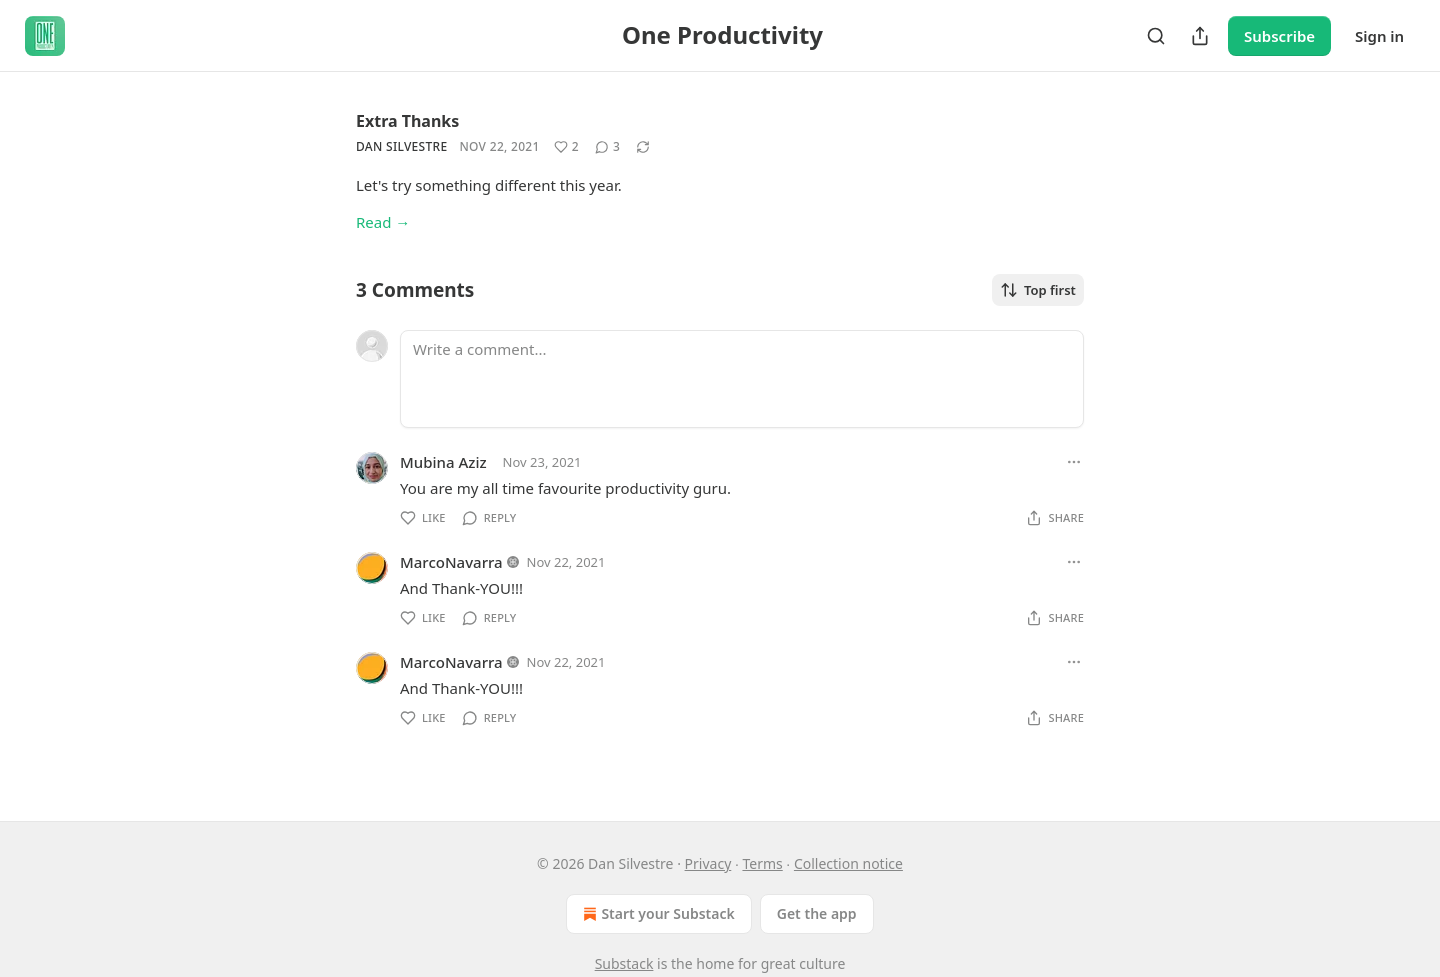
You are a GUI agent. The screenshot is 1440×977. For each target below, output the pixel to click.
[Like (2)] (566, 147)
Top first (1038, 290)
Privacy (708, 863)
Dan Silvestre (401, 146)
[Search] (1156, 36)
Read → (383, 222)
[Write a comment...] (742, 379)
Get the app (817, 913)
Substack (624, 963)
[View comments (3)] (607, 147)
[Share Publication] (1200, 36)
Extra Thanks (407, 121)
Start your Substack (656, 914)
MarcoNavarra (451, 562)
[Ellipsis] (1074, 462)
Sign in (1379, 36)
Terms (762, 863)
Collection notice (848, 863)
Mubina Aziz (443, 462)
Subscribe (1279, 36)
